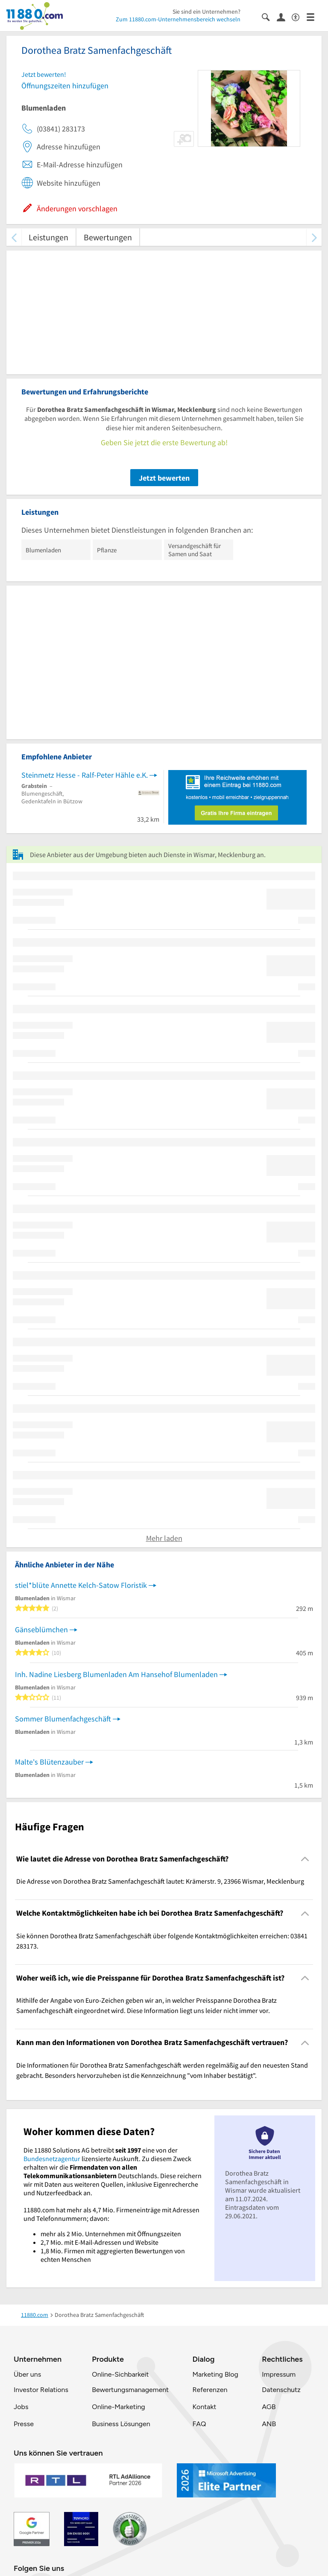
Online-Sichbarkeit (120, 2374)
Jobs (21, 2407)
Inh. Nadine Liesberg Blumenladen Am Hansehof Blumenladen (116, 1674)
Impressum (279, 2374)
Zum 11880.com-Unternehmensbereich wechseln (178, 19)
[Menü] (314, 16)
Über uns (27, 2374)
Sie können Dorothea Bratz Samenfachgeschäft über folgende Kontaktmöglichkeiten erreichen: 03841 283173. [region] (162, 1940)
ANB (269, 2424)
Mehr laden (164, 1538)
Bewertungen (108, 237)
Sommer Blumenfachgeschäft (63, 1719)
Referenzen (209, 2390)
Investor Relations (41, 2390)
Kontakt (204, 2407)
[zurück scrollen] (13, 237)
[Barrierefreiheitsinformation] (299, 16)
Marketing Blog (215, 2374)
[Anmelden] (284, 16)
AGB (268, 2407)
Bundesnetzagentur (51, 2158)
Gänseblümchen (41, 1629)
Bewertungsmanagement (130, 2390)
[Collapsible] (305, 1859)
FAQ (199, 2424)
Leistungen (48, 237)
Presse (24, 2424)
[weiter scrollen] (314, 237)
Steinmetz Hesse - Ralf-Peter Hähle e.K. (84, 775)
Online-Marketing (118, 2407)
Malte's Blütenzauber (49, 1762)
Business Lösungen (121, 2424)
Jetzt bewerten (164, 478)
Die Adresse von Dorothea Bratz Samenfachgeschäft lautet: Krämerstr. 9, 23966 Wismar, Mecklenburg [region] (160, 1881)
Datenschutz (281, 2390)
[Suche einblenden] (269, 16)
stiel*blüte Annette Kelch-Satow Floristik (81, 1585)
